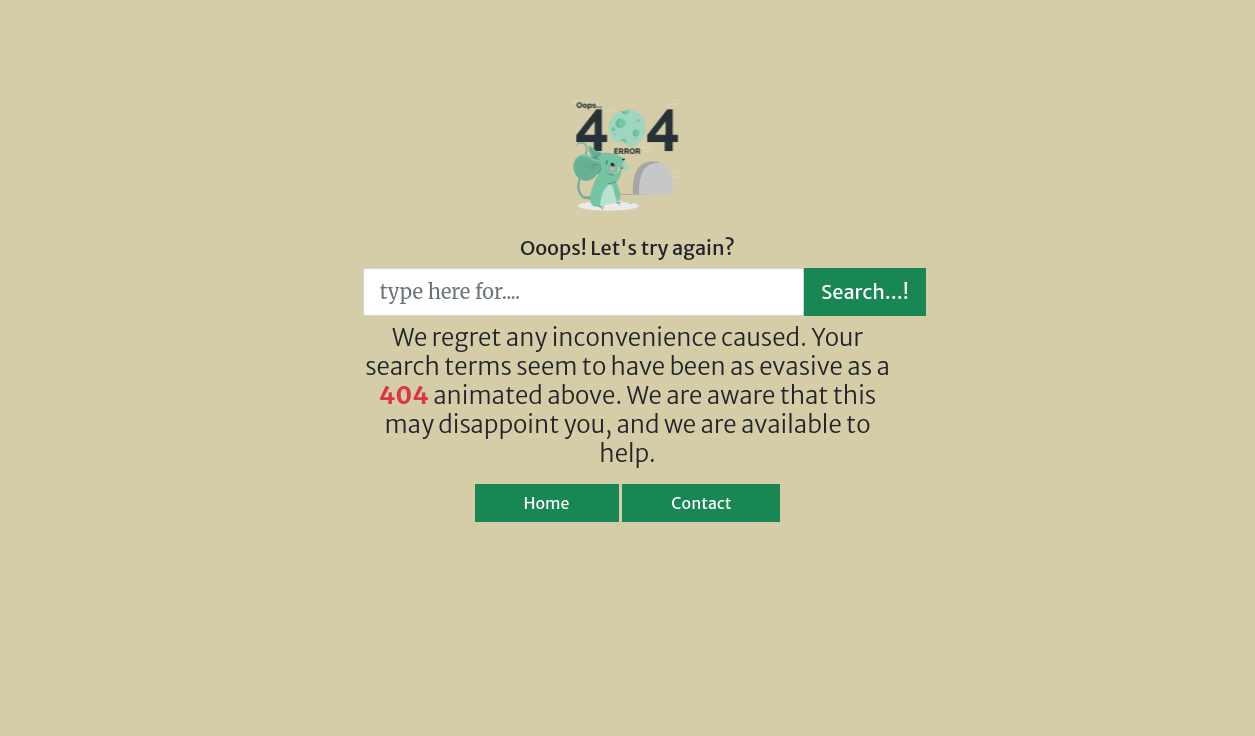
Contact (701, 503)
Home (547, 503)
